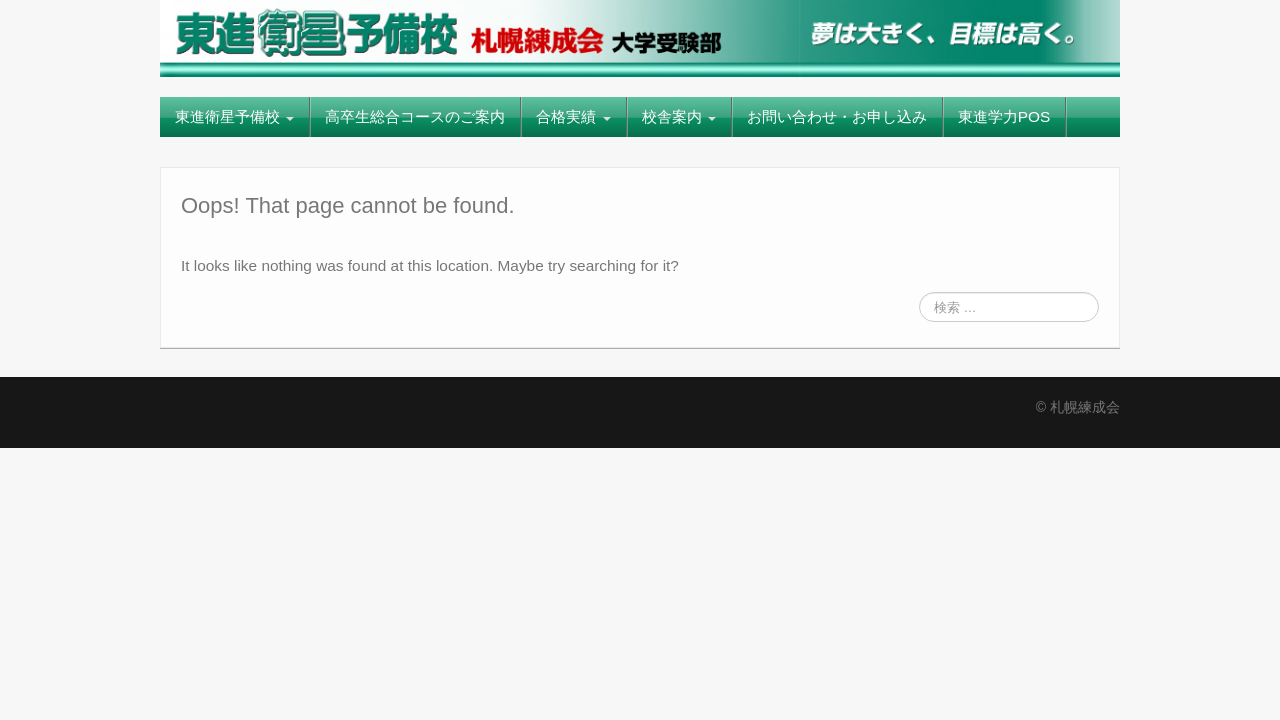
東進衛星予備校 (234, 116)
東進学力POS (1004, 116)
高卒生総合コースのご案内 (415, 116)
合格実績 (573, 116)
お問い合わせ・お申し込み (837, 116)
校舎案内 (679, 116)
